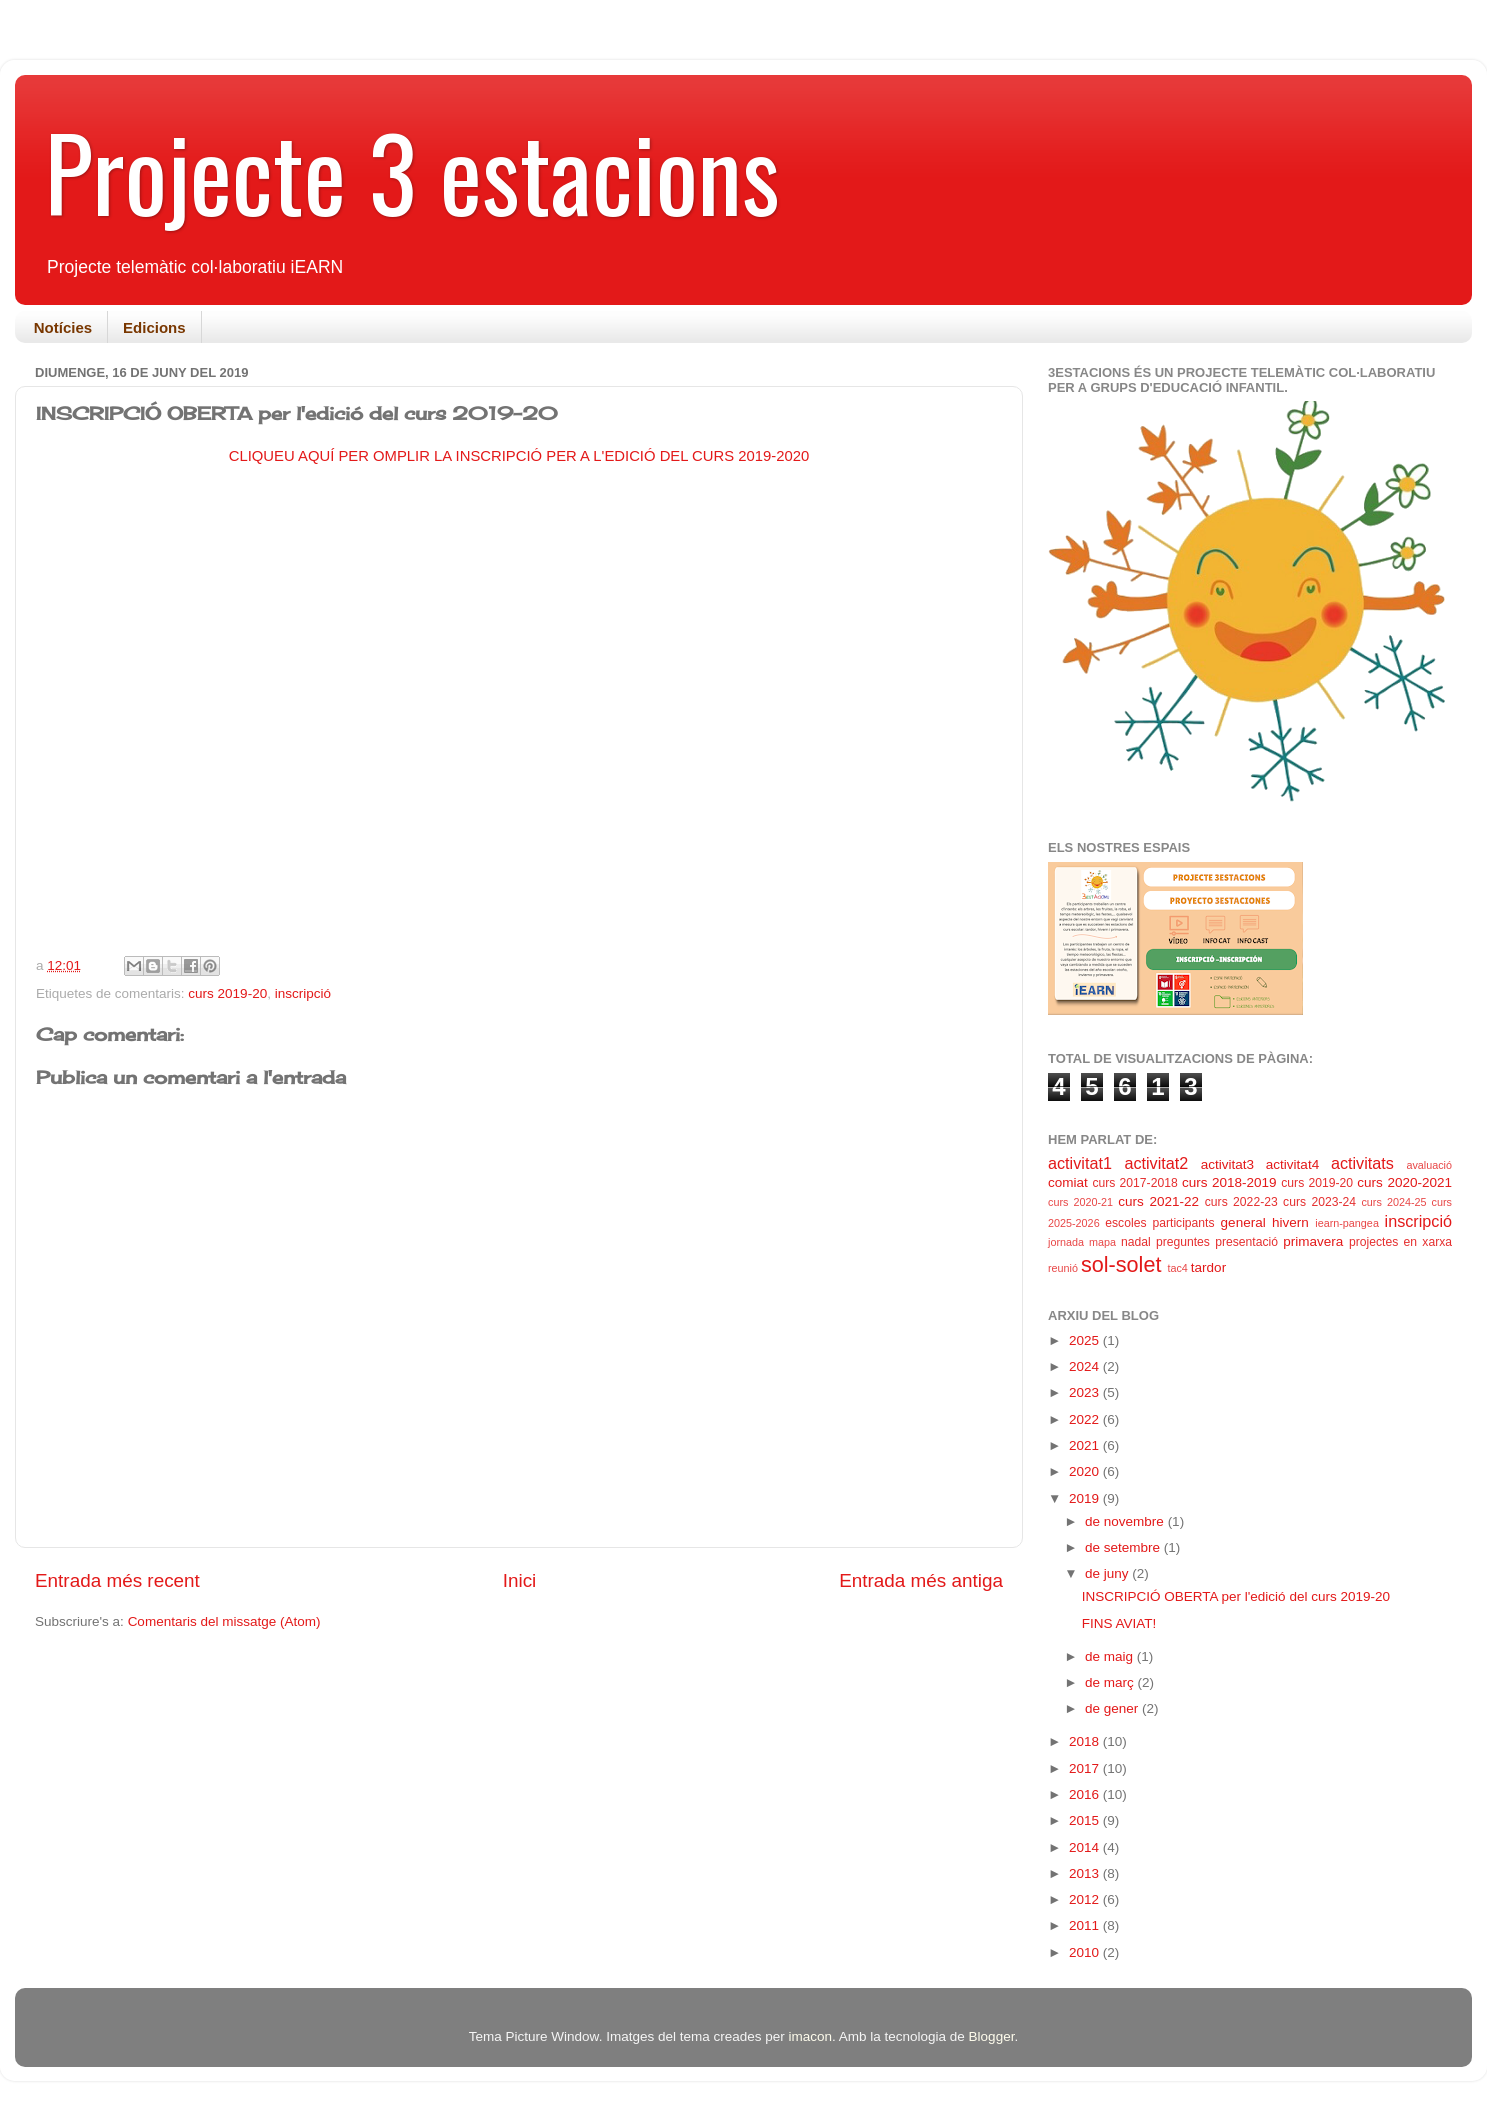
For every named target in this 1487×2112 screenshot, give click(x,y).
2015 (1086, 1820)
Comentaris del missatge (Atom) (224, 1621)
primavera (1313, 1241)
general (1243, 1222)
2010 (1086, 1952)
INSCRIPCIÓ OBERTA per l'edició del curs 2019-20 (1236, 1596)
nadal (1136, 1242)
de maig (1111, 1656)
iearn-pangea (1347, 1223)
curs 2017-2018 (1134, 1183)
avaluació (1429, 1165)
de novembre (1126, 1521)
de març (1111, 1682)
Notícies (63, 327)
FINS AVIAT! (1119, 1623)
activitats (1362, 1163)
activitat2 (1156, 1163)
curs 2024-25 (1393, 1202)
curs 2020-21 (1080, 1202)
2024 (1086, 1366)
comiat (1068, 1182)
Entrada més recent (117, 1580)
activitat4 (1292, 1164)
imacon (810, 2036)
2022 (1086, 1419)
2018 (1086, 1741)
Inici (520, 1580)
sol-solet (1121, 1264)
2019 (1086, 1498)
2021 (1086, 1445)
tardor (1208, 1267)
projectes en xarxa (1400, 1242)
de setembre (1124, 1547)
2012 (1086, 1899)
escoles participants (1159, 1223)
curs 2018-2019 (1229, 1182)
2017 (1086, 1768)
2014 (1086, 1847)
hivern (1290, 1222)
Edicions (154, 327)
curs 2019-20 (227, 993)
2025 (1086, 1340)
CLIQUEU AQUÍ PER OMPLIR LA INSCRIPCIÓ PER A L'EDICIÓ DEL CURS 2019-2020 (519, 456)
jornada (1066, 1242)
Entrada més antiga (921, 1580)
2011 (1086, 1925)
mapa (1102, 1242)
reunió (1063, 1268)
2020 (1086, 1471)
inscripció (303, 993)
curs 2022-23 (1241, 1202)
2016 (1086, 1794)
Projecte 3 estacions (412, 171)
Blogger (992, 2036)
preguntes (1183, 1242)
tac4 (1177, 1268)
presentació (1246, 1242)
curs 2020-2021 (1404, 1182)
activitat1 (1080, 1163)
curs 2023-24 (1319, 1202)
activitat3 (1227, 1164)
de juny (1108, 1573)
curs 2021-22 (1158, 1201)
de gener (1113, 1708)
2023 (1086, 1392)
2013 (1086, 1873)
